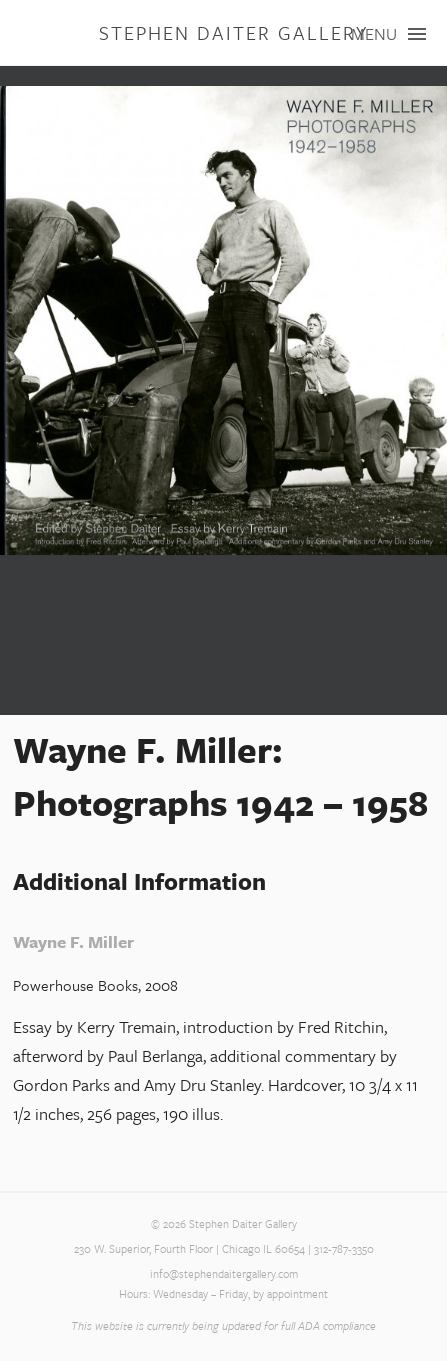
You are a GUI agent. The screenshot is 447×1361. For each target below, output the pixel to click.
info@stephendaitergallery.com (224, 1274)
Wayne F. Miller (73, 941)
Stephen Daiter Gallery (233, 32)
